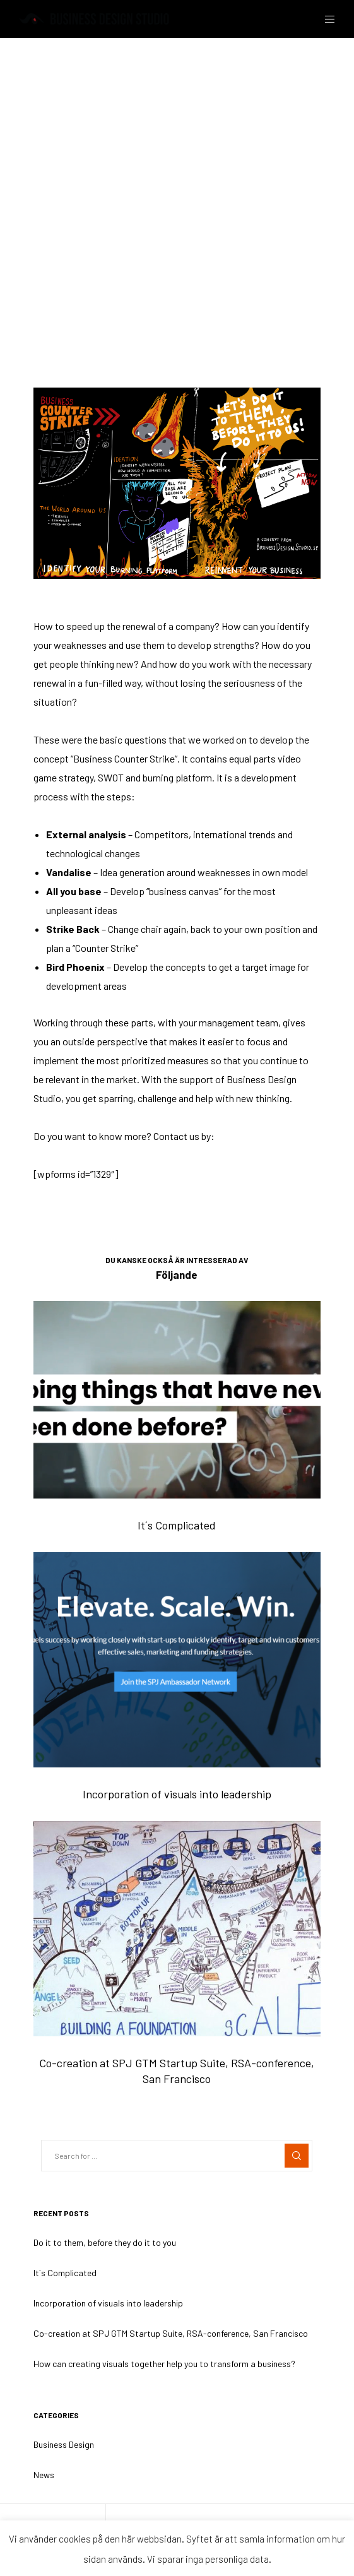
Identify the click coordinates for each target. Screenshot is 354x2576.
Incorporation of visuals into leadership (108, 2303)
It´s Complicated (65, 2272)
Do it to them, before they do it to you (104, 2242)
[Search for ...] (176, 2155)
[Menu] (326, 19)
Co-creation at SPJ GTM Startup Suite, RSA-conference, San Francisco (170, 2333)
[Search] (297, 2156)
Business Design (57, 166)
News (43, 2474)
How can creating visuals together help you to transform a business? (164, 2363)
